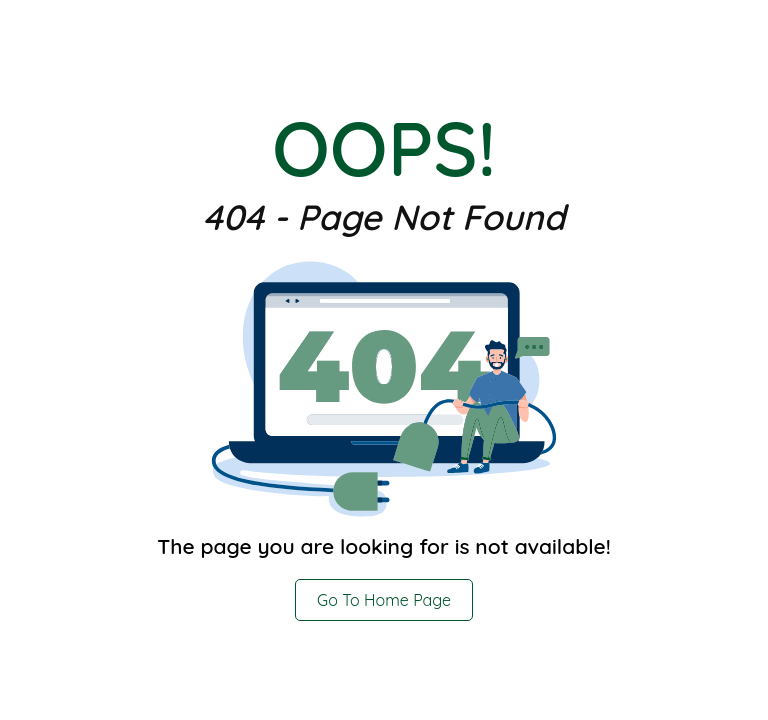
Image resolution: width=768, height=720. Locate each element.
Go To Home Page (384, 600)
